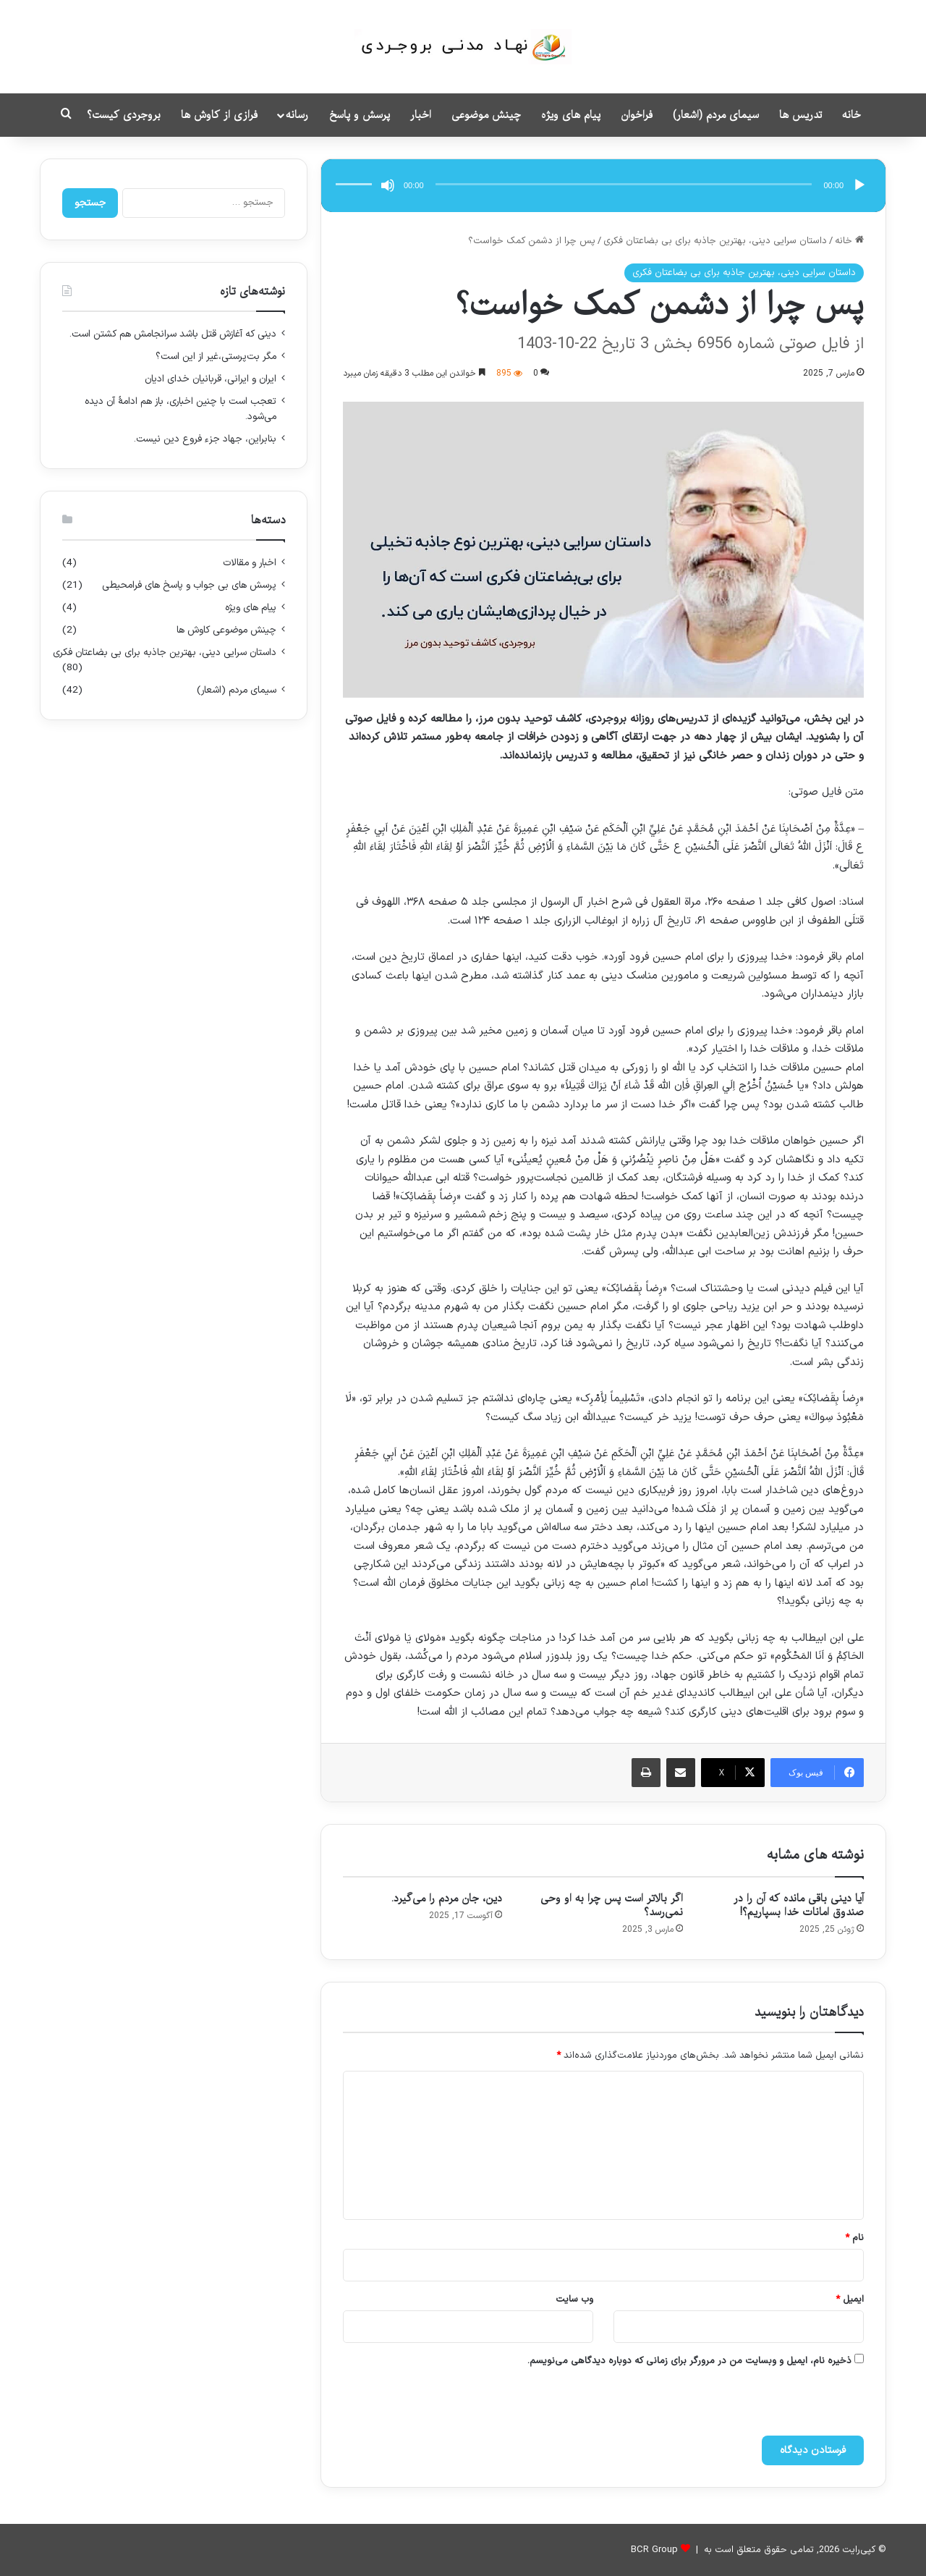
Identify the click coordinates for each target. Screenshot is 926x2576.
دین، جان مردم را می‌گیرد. (446, 1898)
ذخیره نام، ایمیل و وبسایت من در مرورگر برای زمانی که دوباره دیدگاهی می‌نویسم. (689, 2361)
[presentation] (712, 2404)
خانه (851, 115)
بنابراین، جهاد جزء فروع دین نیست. (205, 439)
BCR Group (654, 2550)
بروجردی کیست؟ (124, 115)
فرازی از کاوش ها (219, 115)
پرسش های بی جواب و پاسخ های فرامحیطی (189, 585)
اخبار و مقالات (249, 562)
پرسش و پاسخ (359, 115)
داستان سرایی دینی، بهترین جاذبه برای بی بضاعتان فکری (715, 241)
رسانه (297, 115)
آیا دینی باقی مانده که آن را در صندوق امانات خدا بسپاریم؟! (799, 1905)
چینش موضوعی (486, 115)
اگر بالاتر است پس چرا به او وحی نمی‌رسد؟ (611, 1905)
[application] (603, 185)
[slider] (624, 184)
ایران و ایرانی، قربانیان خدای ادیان (210, 379)
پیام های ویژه (570, 115)
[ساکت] (388, 185)
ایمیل (850, 2299)
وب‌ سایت (574, 2299)
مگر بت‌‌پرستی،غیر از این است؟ (216, 356)
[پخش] (859, 185)
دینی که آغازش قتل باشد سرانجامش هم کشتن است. (172, 334)
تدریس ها (800, 115)
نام (854, 2238)
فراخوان (637, 115)
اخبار (420, 115)
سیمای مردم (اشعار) (716, 115)
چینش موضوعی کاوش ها (226, 630)
